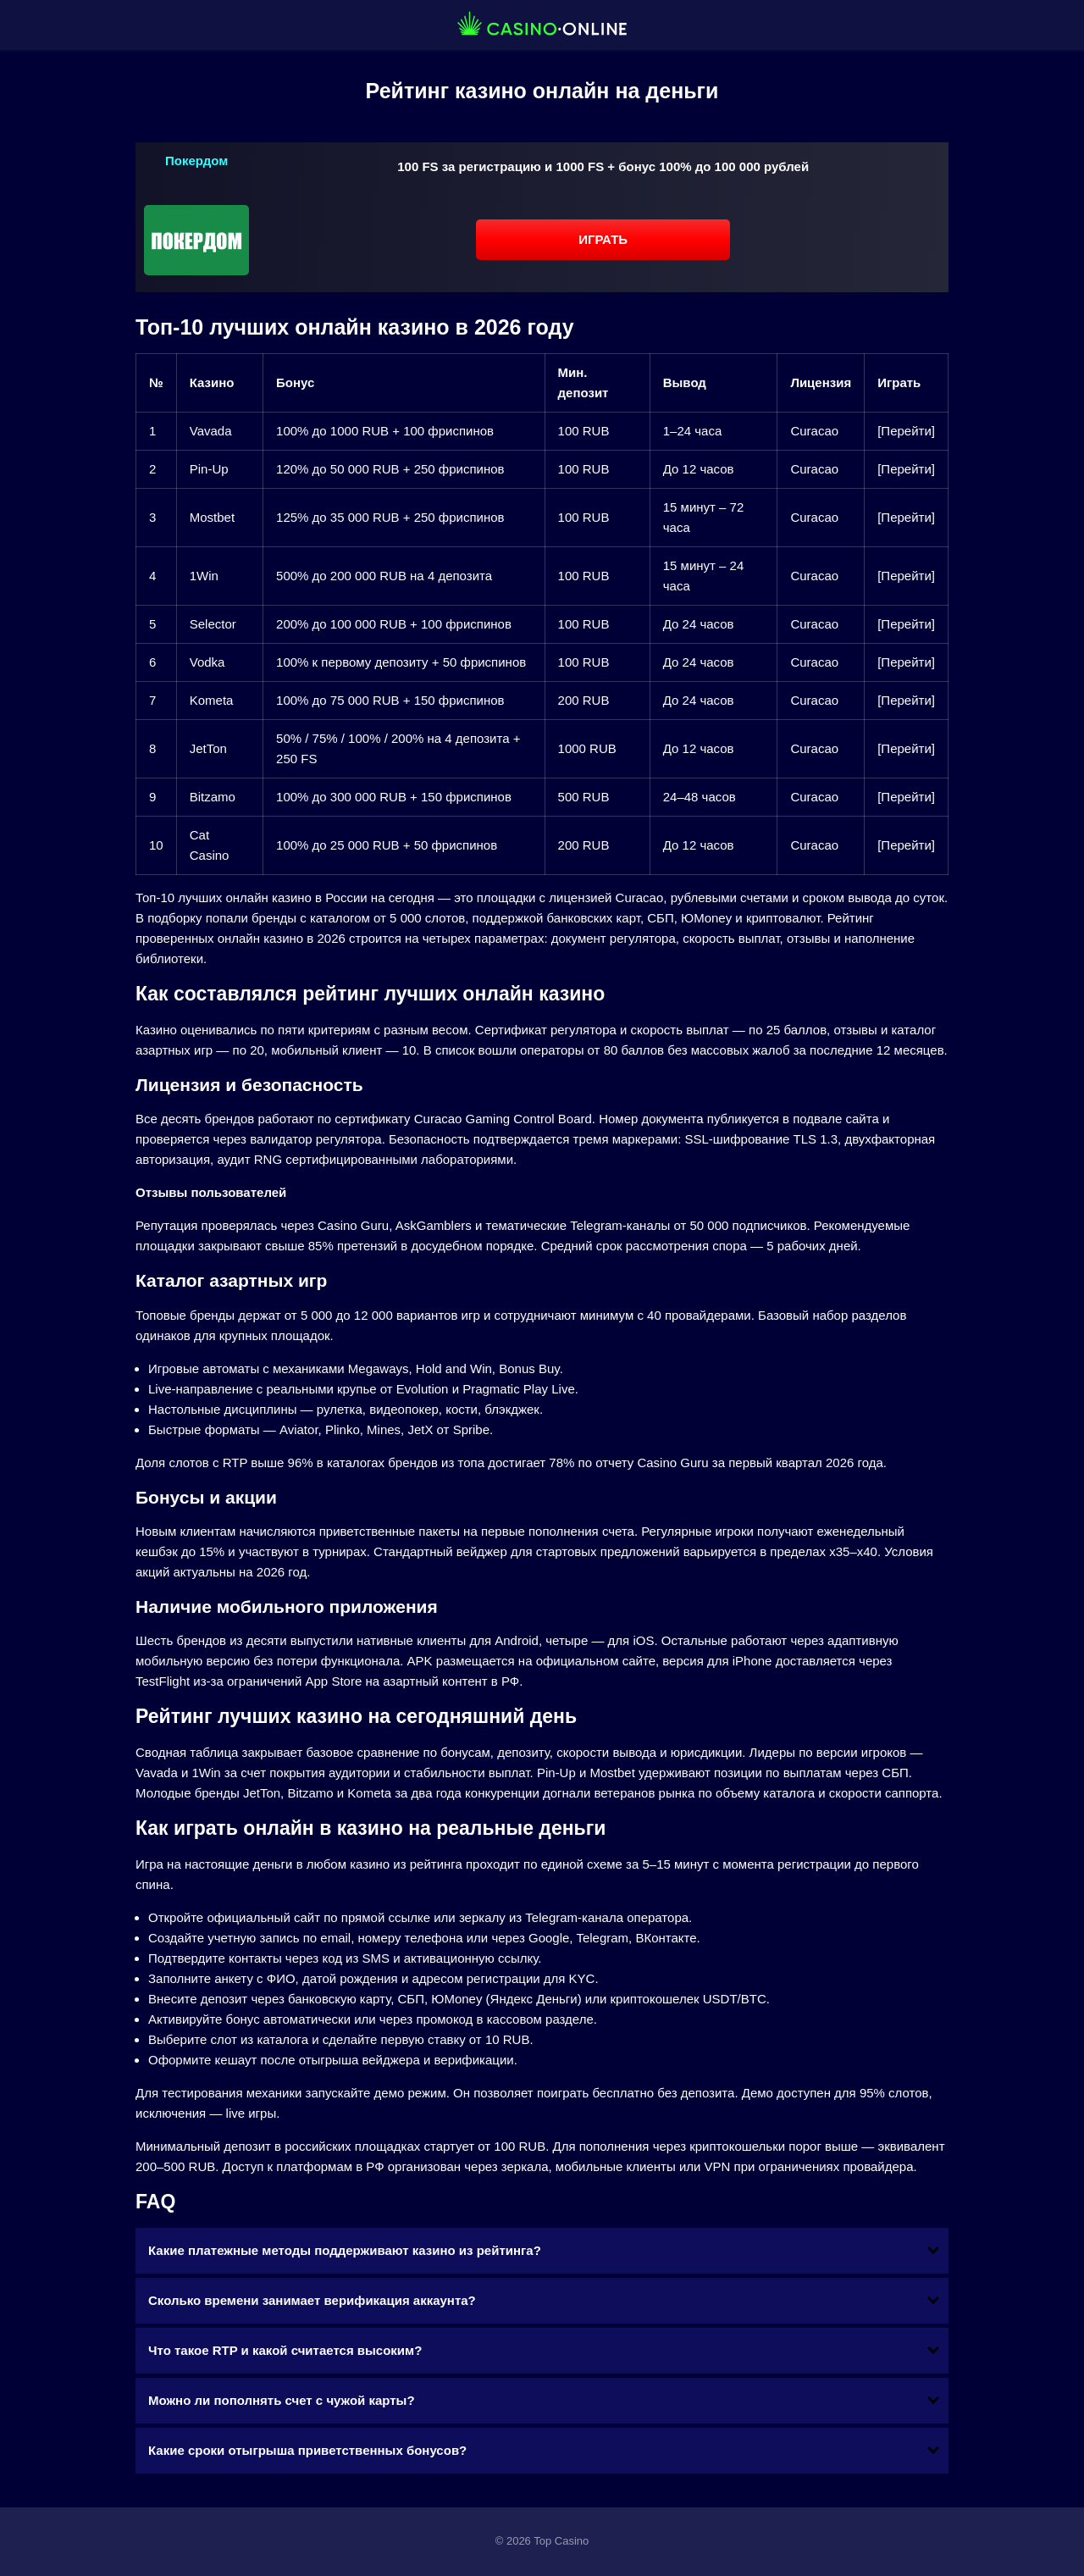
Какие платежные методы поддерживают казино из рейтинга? (344, 2250)
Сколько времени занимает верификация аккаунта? (312, 2300)
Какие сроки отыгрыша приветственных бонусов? (307, 2450)
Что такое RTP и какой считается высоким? (285, 2350)
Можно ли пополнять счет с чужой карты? (281, 2400)
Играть (603, 239)
